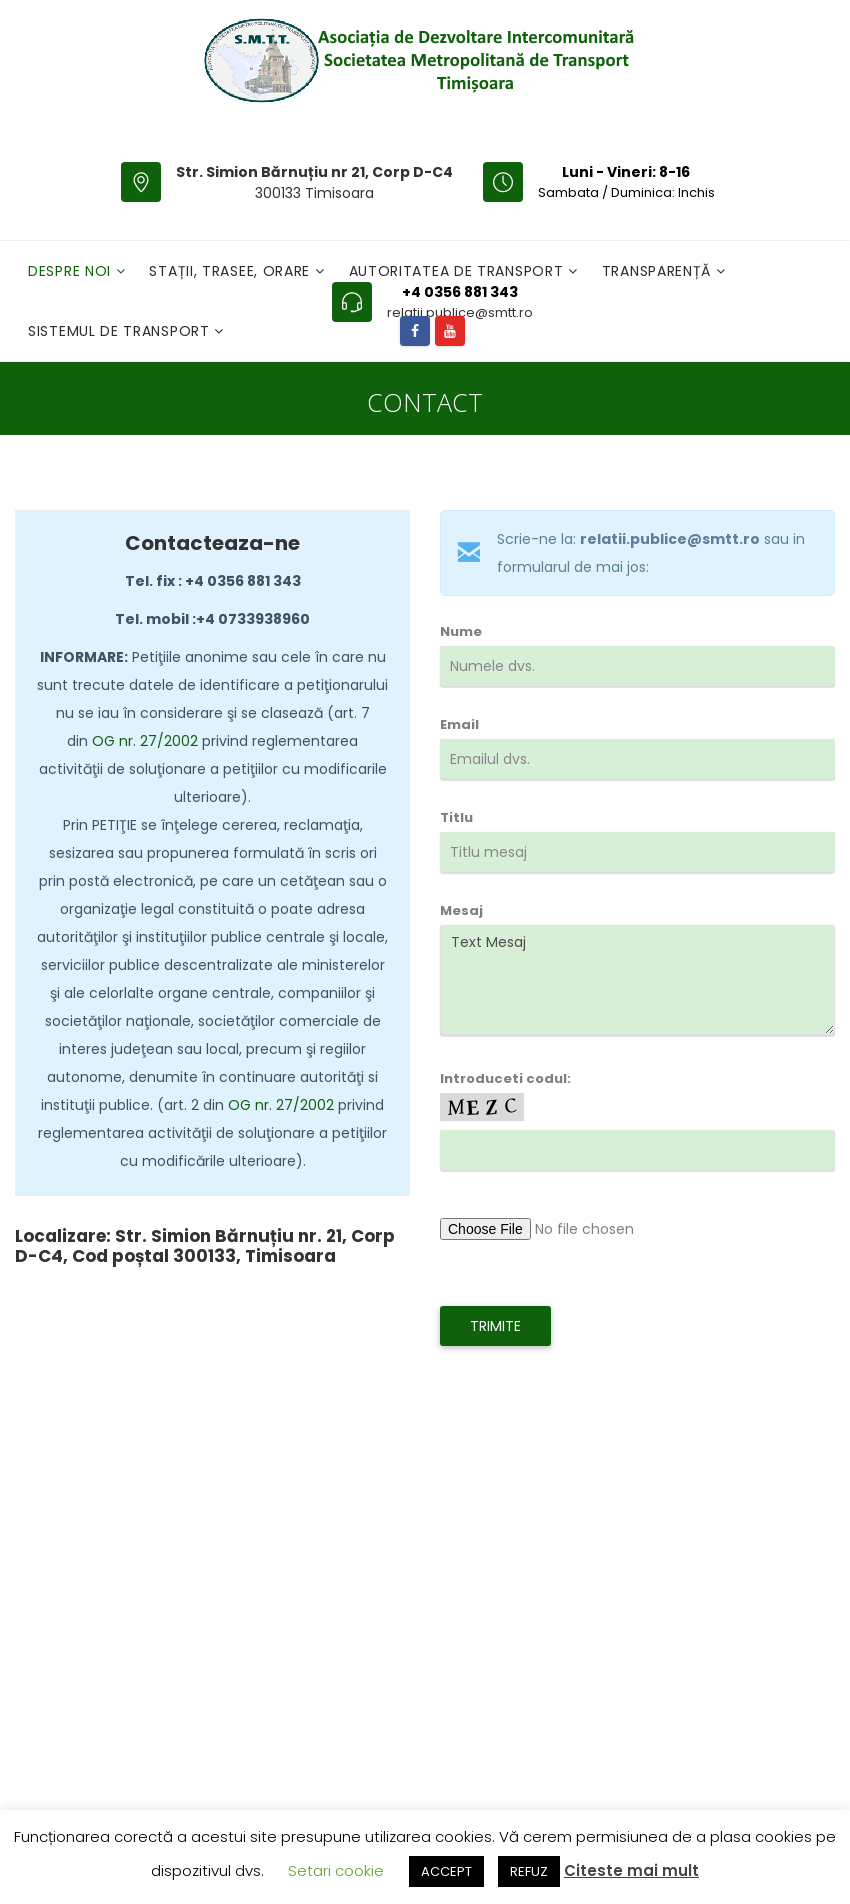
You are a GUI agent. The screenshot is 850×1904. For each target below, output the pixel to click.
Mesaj (637, 968)
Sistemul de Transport (121, 331)
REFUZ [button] (529, 1871)
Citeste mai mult (631, 1870)
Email (637, 757)
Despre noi (72, 271)
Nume (637, 664)
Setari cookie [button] (336, 1870)
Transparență (659, 271)
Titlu (637, 850)
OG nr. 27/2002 (145, 741)
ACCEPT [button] (446, 1871)
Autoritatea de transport (459, 271)
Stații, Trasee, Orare (231, 271)
